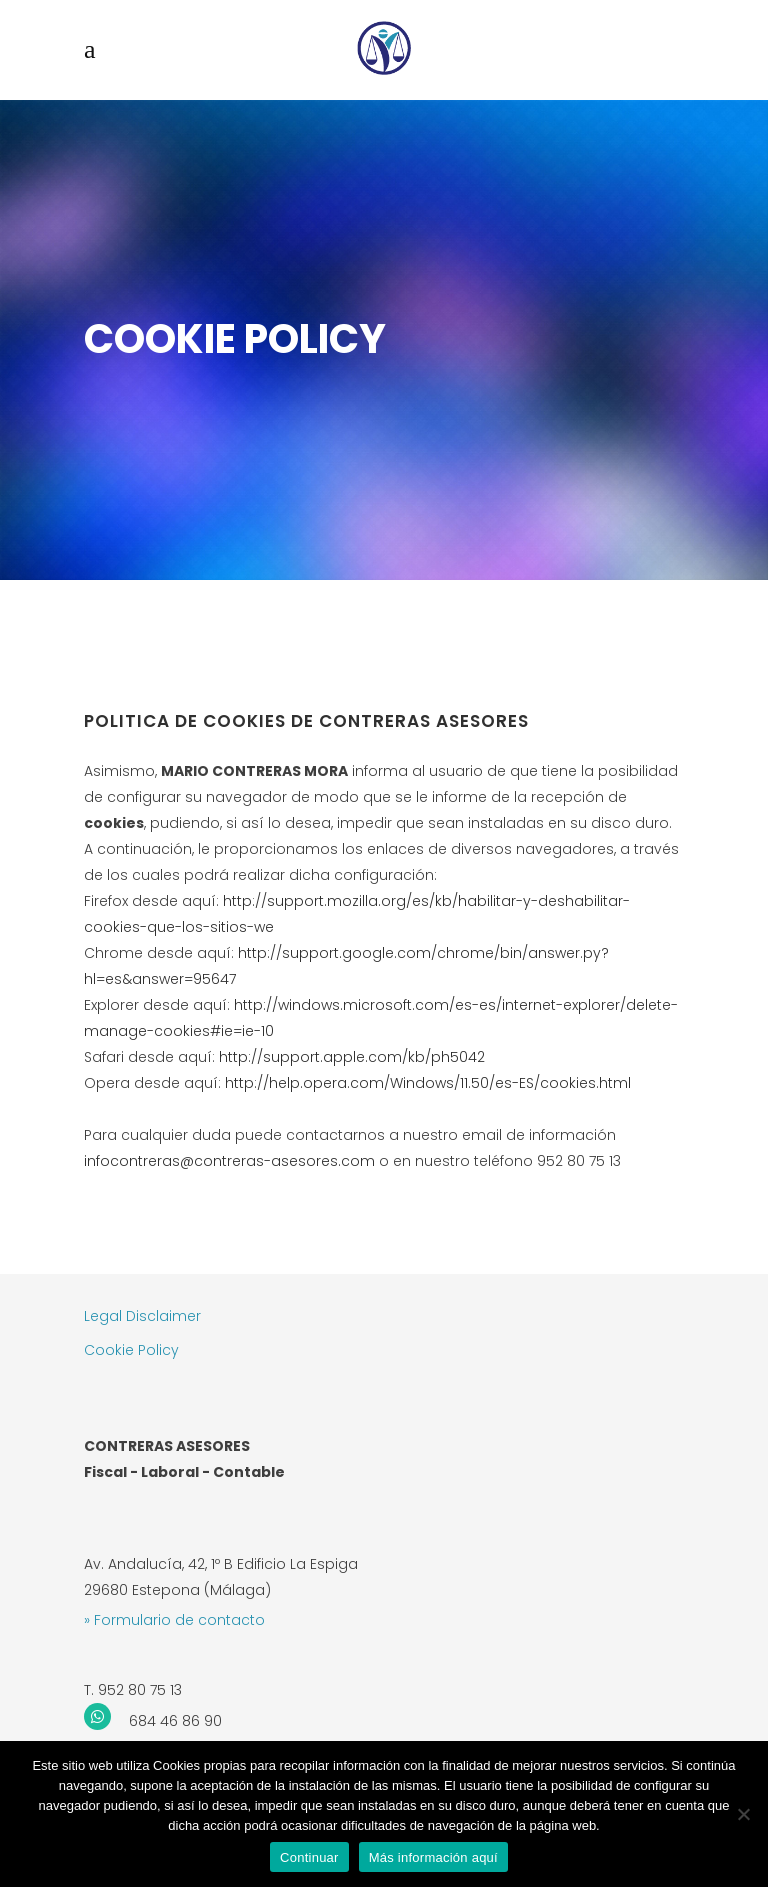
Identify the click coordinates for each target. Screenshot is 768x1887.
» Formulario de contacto (174, 1620)
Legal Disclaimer (142, 1316)
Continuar (309, 1857)
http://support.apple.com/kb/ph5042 (352, 1057)
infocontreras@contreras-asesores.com (231, 1161)
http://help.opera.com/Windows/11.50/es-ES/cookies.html (428, 1083)
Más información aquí (433, 1857)
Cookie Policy (131, 1350)
